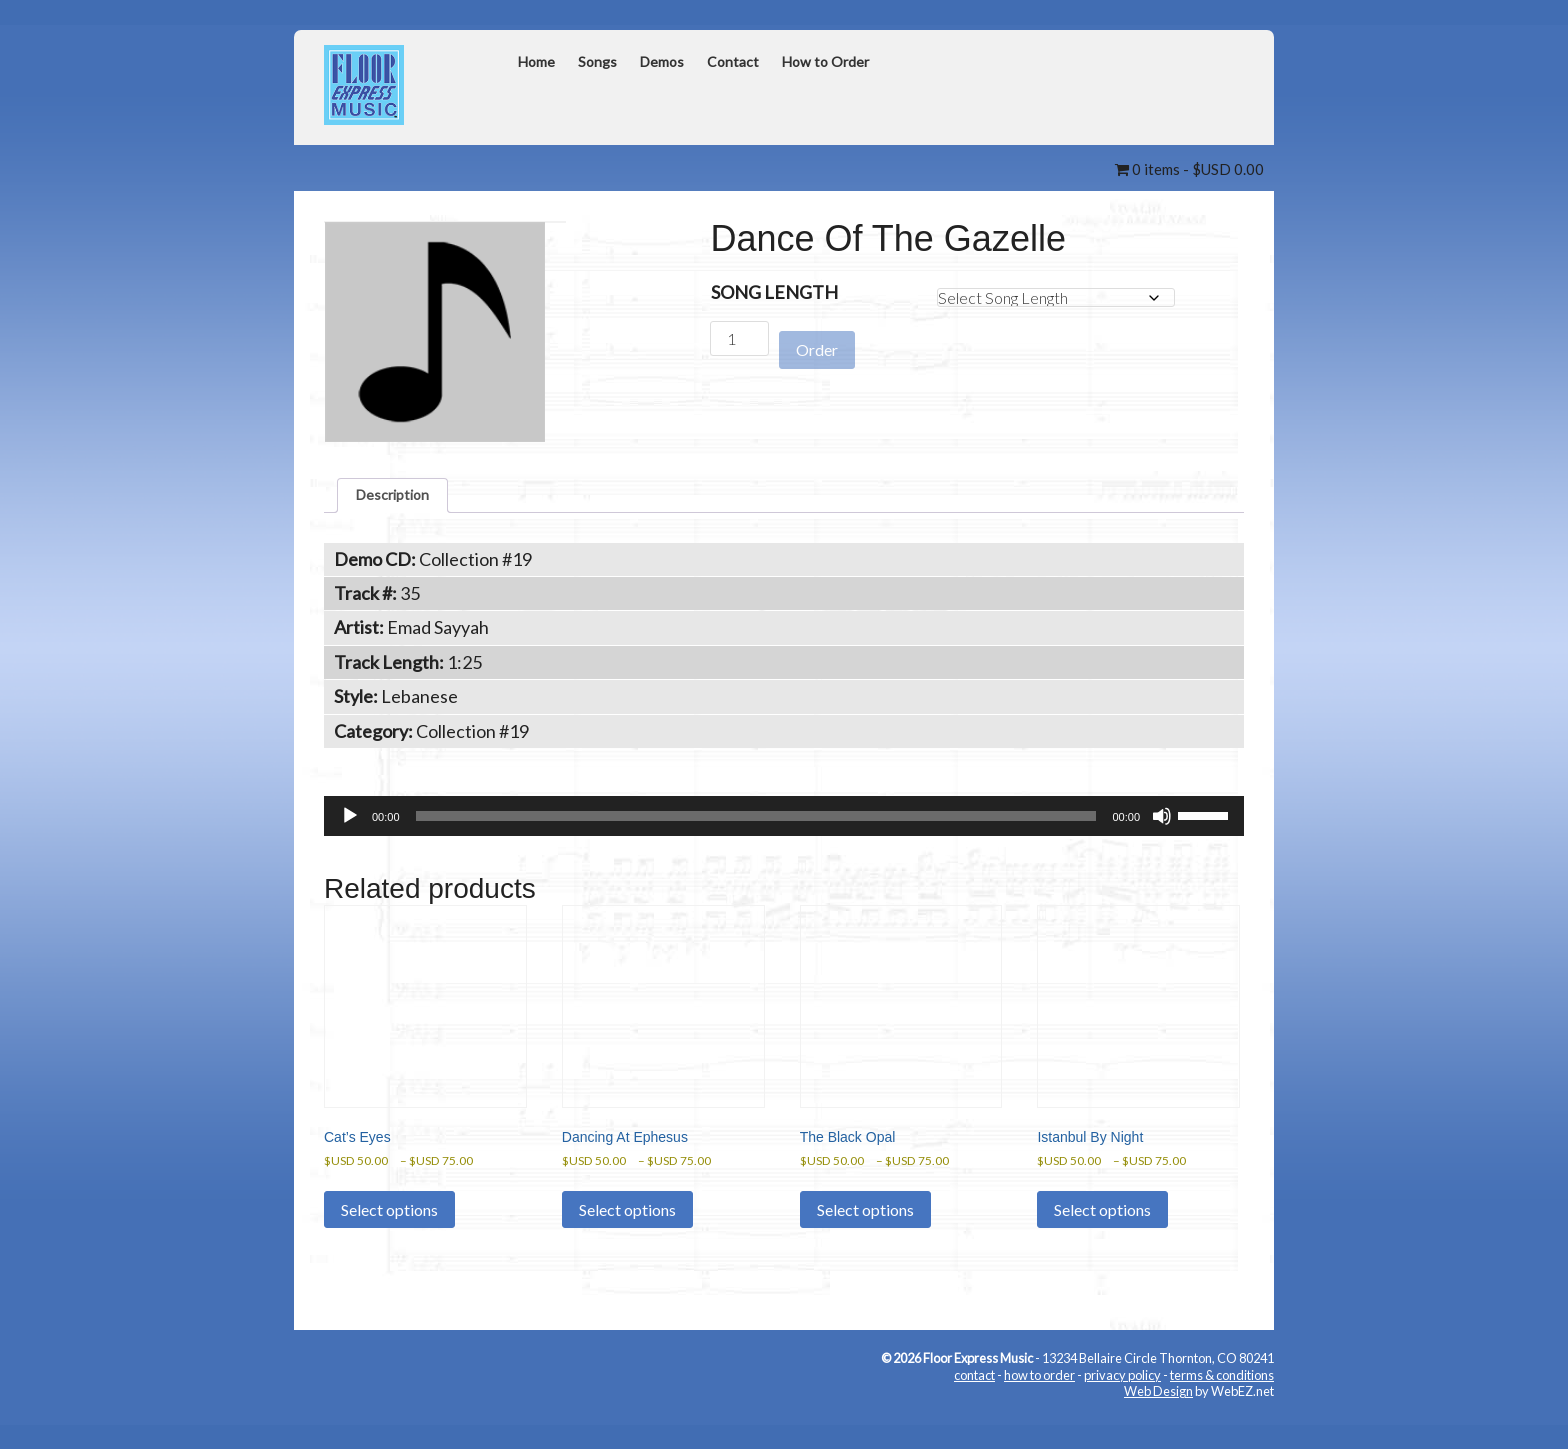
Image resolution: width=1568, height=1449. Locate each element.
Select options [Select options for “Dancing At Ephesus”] (627, 1238)
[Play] (350, 826)
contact (974, 1404)
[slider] (756, 826)
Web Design (1158, 1421)
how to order (1039, 1404)
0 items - (1178, 168)
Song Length (774, 293)
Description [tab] (402, 500)
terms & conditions (1222, 1404)
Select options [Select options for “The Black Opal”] (865, 1238)
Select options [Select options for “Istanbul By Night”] (1102, 1238)
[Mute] (1162, 826)
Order (817, 340)
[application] (784, 826)
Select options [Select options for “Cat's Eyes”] (389, 1238)
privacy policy (1122, 1404)
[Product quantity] (739, 339)
